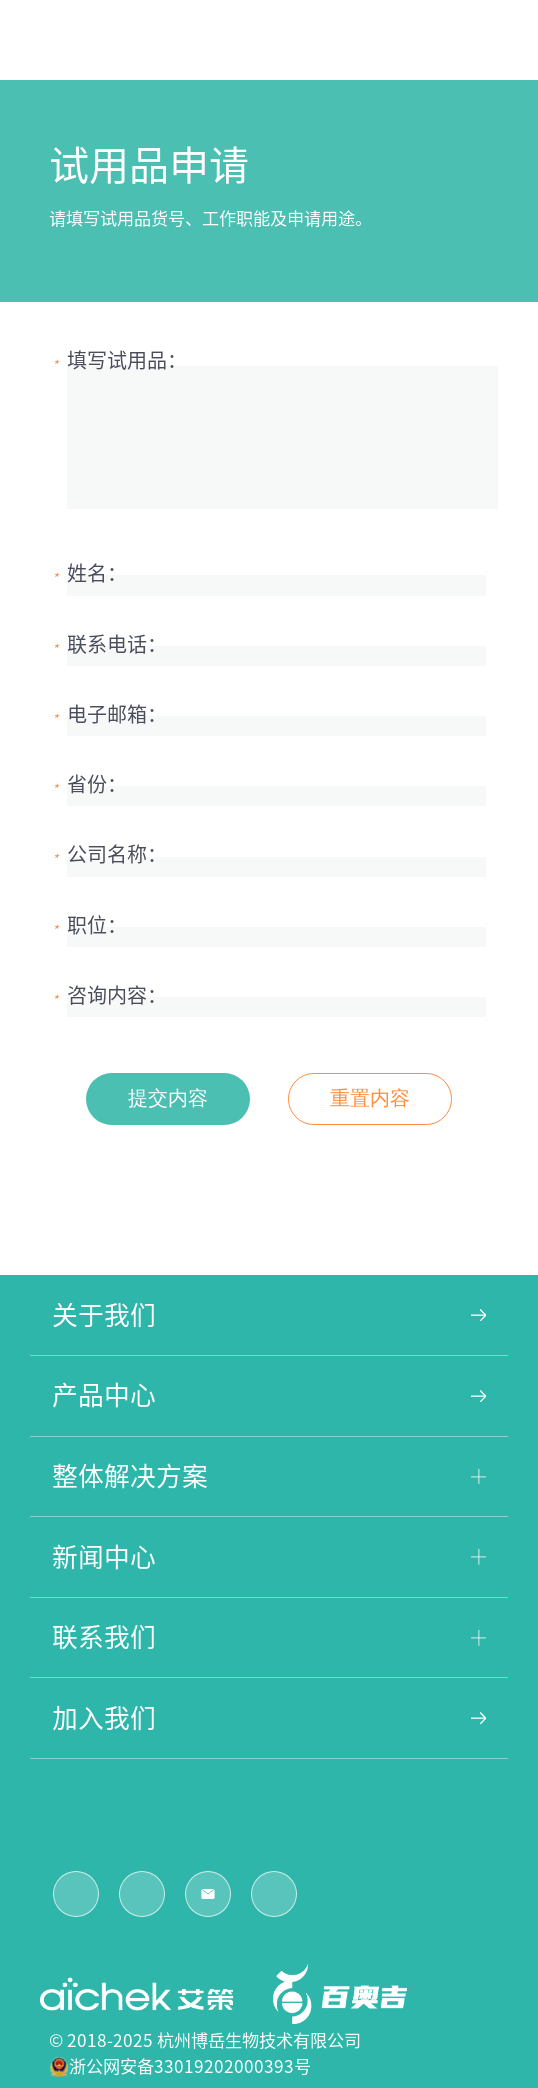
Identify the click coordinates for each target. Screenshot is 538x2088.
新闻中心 (269, 1557)
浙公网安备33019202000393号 (190, 2066)
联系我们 (269, 1637)
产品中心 (269, 1395)
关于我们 (269, 1315)
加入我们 (269, 1718)
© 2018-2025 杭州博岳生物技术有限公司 (205, 2040)
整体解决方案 (269, 1476)
